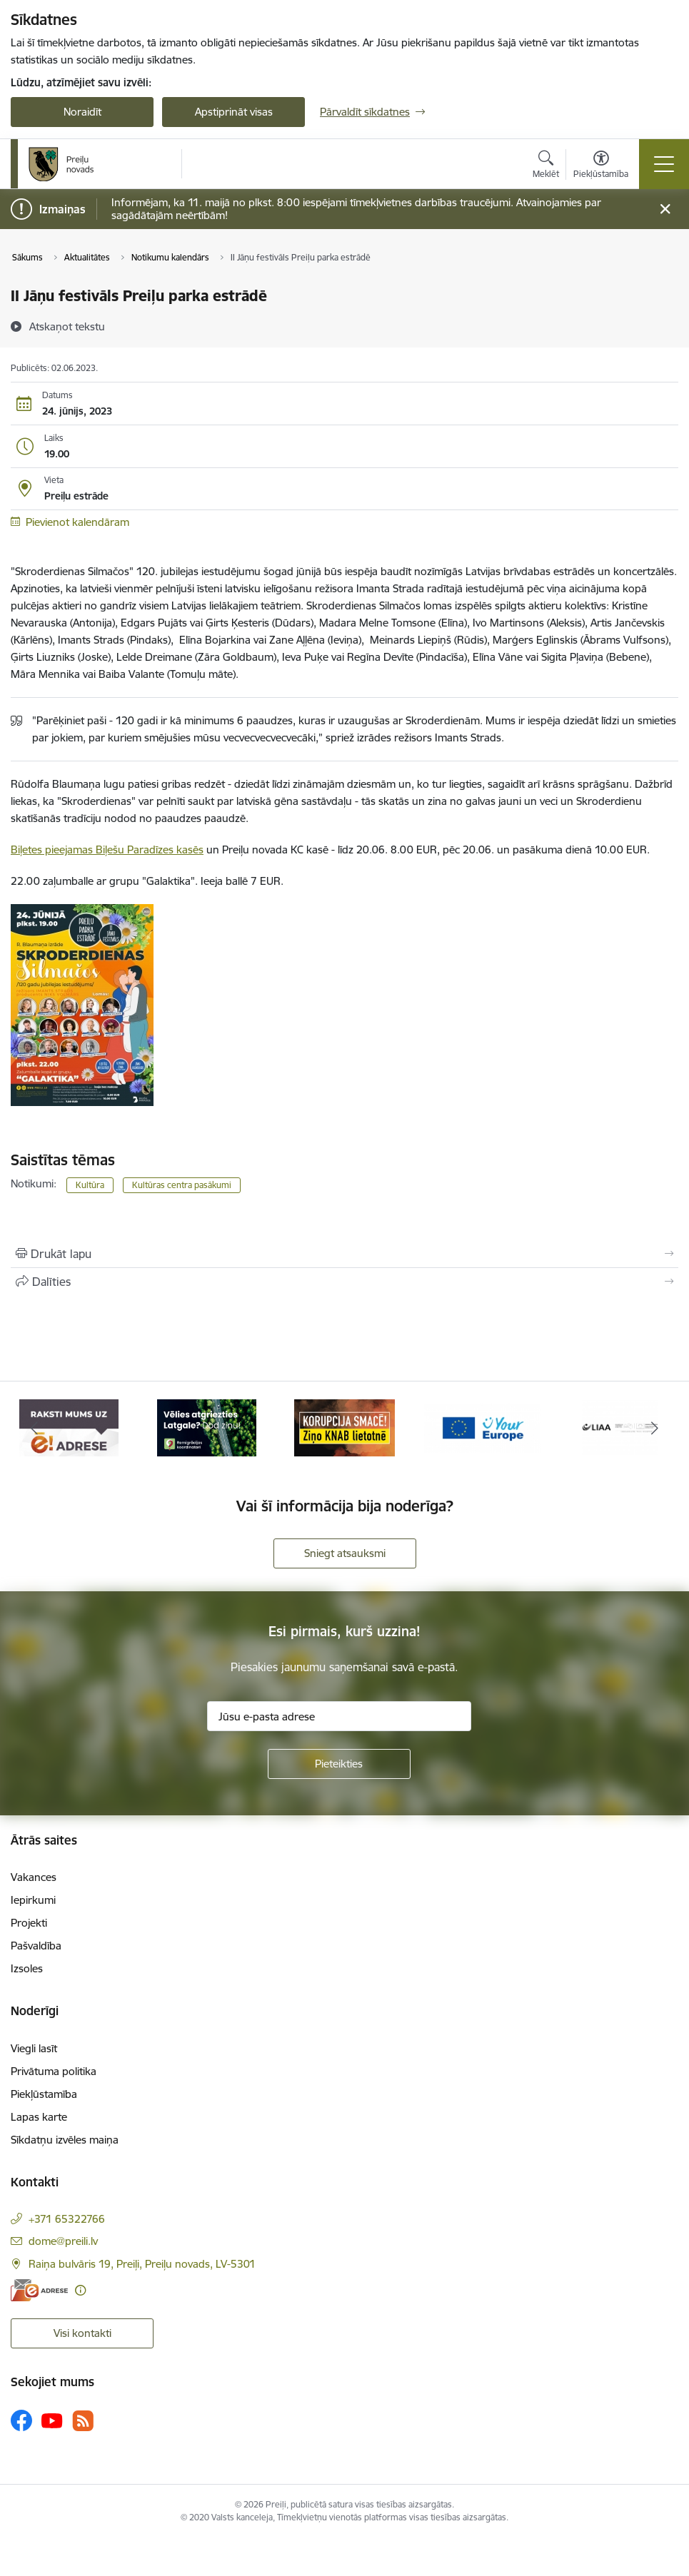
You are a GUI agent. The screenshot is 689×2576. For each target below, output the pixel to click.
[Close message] (665, 209)
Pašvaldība (36, 1945)
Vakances (33, 1877)
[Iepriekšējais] (34, 1428)
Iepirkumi (33, 1900)
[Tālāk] (655, 1428)
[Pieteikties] (339, 1764)
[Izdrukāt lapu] (344, 1253)
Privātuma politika (53, 2071)
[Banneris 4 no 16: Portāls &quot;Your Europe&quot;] (482, 1427)
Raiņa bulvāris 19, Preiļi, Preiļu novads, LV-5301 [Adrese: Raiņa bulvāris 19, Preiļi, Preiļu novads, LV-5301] (142, 2264)
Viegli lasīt (34, 2048)
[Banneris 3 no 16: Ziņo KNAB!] (345, 1427)
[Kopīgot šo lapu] (344, 1281)
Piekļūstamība (44, 2094)
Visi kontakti (82, 2333)
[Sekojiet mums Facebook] (21, 2420)
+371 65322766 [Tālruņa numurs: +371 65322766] (67, 2219)
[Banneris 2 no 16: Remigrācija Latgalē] (207, 1427)
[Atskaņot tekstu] (67, 326)
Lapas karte (39, 2117)
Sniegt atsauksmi (345, 1553)
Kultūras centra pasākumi (181, 1185)
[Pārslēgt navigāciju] (664, 164)
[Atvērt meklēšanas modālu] (545, 166)
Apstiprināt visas (234, 111)
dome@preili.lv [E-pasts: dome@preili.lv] (63, 2241)
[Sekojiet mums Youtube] (52, 2419)
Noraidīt (82, 111)
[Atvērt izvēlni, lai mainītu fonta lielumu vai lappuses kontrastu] (600, 166)
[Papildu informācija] (80, 2290)
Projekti (29, 1923)
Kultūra (90, 1185)
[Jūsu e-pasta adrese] (339, 1716)
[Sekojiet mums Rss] (83, 2420)
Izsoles (27, 1968)
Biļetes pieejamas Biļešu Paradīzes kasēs (107, 849)
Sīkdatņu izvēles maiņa (65, 2139)
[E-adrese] (39, 2290)
